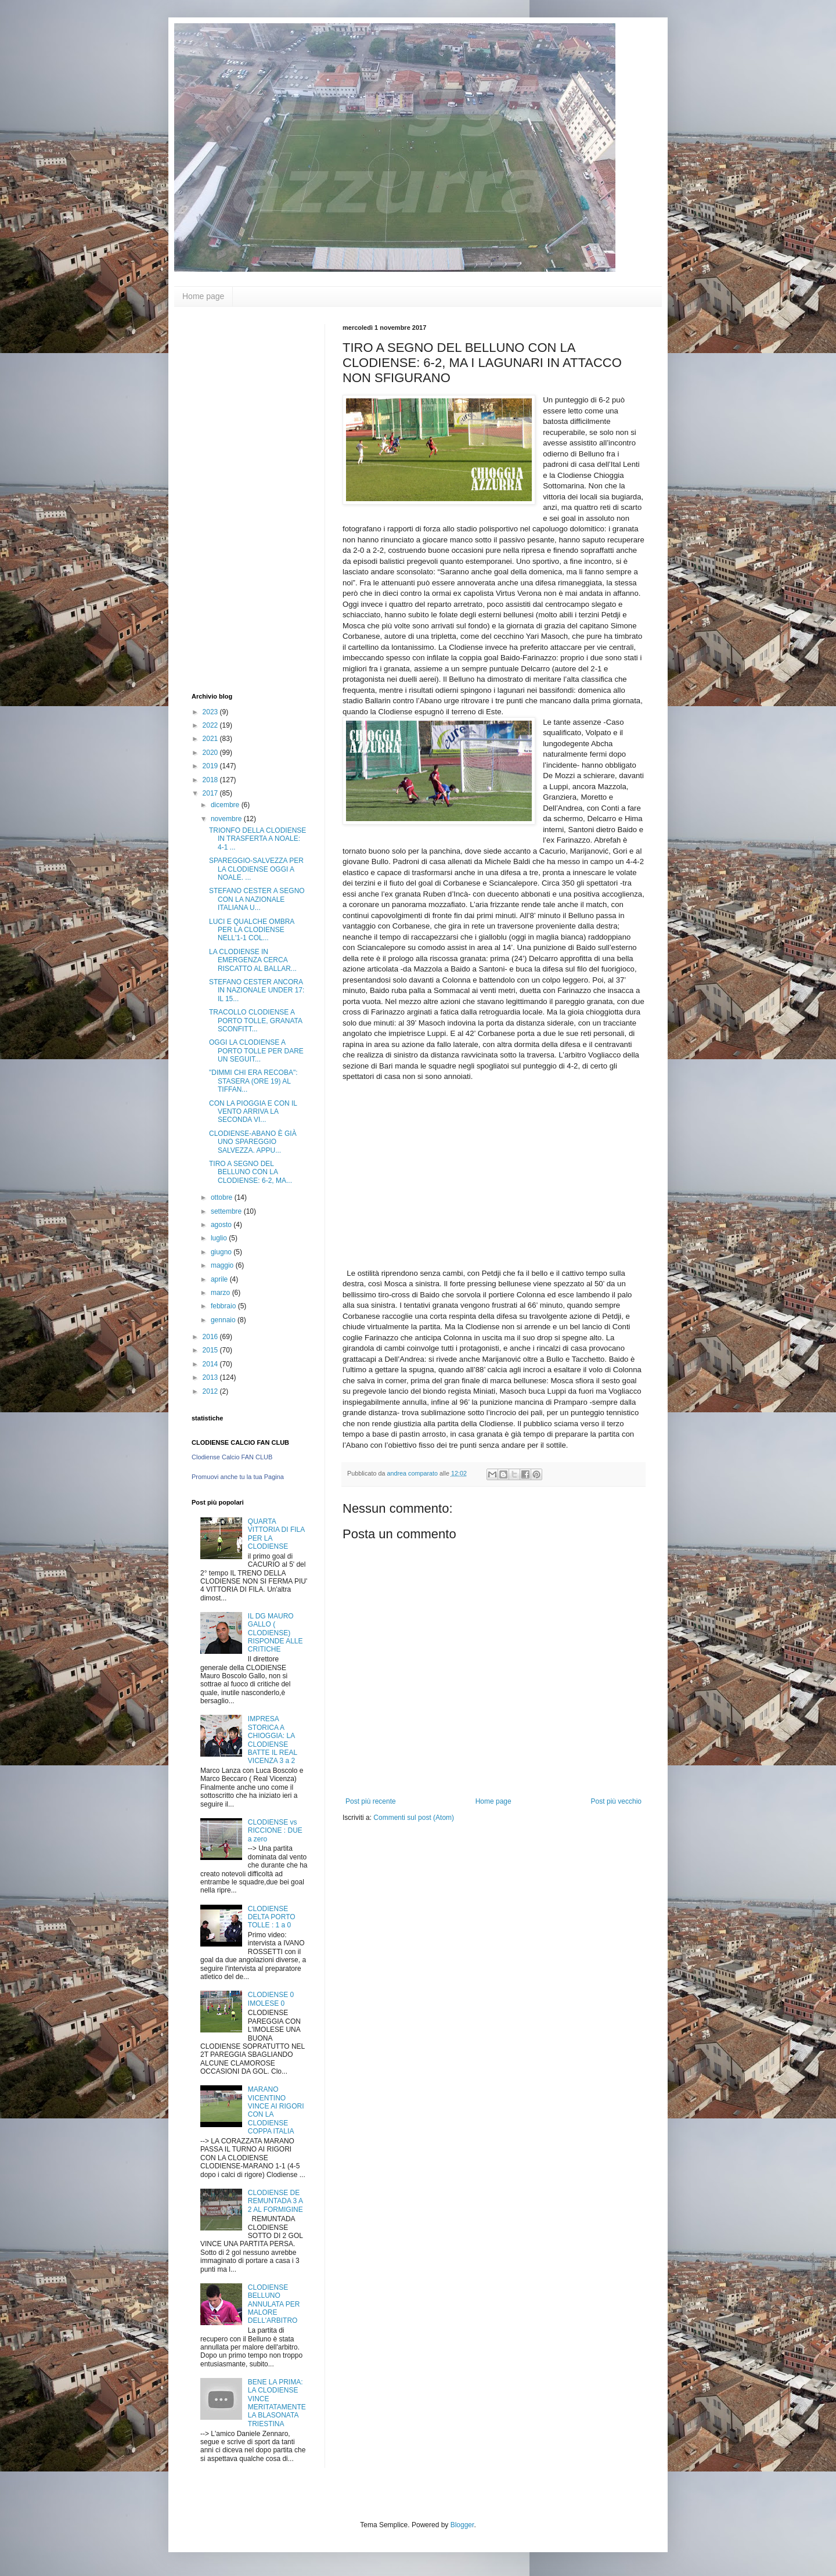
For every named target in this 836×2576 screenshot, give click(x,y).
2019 (211, 766)
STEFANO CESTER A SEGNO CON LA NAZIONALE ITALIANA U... (257, 899)
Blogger (462, 2525)
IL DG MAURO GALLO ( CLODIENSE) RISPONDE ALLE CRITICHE (275, 1633)
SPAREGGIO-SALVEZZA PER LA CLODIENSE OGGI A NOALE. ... (256, 869)
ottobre (223, 1197)
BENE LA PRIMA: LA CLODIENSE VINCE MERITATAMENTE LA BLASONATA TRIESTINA (277, 2403)
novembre (227, 819)
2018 (211, 780)
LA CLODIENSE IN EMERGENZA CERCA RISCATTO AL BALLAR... (253, 960)
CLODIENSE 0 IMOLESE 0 (271, 1999)
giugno (222, 1252)
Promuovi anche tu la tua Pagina (238, 1476)
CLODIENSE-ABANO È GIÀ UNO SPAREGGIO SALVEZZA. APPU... (253, 1141)
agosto (222, 1225)
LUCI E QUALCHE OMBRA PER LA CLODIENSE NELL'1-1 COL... (251, 930)
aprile (220, 1279)
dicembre (226, 805)
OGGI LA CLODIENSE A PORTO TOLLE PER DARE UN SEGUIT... (256, 1050)
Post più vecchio (616, 1801)
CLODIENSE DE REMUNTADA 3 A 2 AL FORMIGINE (275, 2201)
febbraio (224, 1306)
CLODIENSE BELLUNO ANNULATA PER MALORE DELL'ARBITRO (274, 2304)
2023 (211, 712)
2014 (211, 1364)
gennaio (224, 1320)
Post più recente (370, 1801)
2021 (211, 739)
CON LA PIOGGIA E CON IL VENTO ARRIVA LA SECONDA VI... (253, 1111)
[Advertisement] (238, 498)
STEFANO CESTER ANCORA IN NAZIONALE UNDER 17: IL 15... (256, 990)
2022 (211, 725)
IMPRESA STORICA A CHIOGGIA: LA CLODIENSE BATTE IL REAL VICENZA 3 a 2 (272, 1740)
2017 (211, 793)
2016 (211, 1337)
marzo (221, 1293)
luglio (220, 1238)
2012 (211, 1391)
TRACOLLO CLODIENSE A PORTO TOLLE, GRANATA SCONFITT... (255, 1020)
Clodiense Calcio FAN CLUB (232, 1457)
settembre (227, 1211)
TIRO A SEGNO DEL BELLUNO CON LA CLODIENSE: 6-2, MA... (250, 1172)
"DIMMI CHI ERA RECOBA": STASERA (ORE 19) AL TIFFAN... (253, 1080)
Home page (203, 296)
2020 (211, 753)
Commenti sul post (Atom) (413, 1818)
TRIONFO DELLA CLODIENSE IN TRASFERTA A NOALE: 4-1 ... (257, 838)
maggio (223, 1265)
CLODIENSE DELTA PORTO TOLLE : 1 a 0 (272, 1917)
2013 (211, 1377)
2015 (211, 1350)
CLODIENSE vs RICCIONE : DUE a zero (275, 1830)
